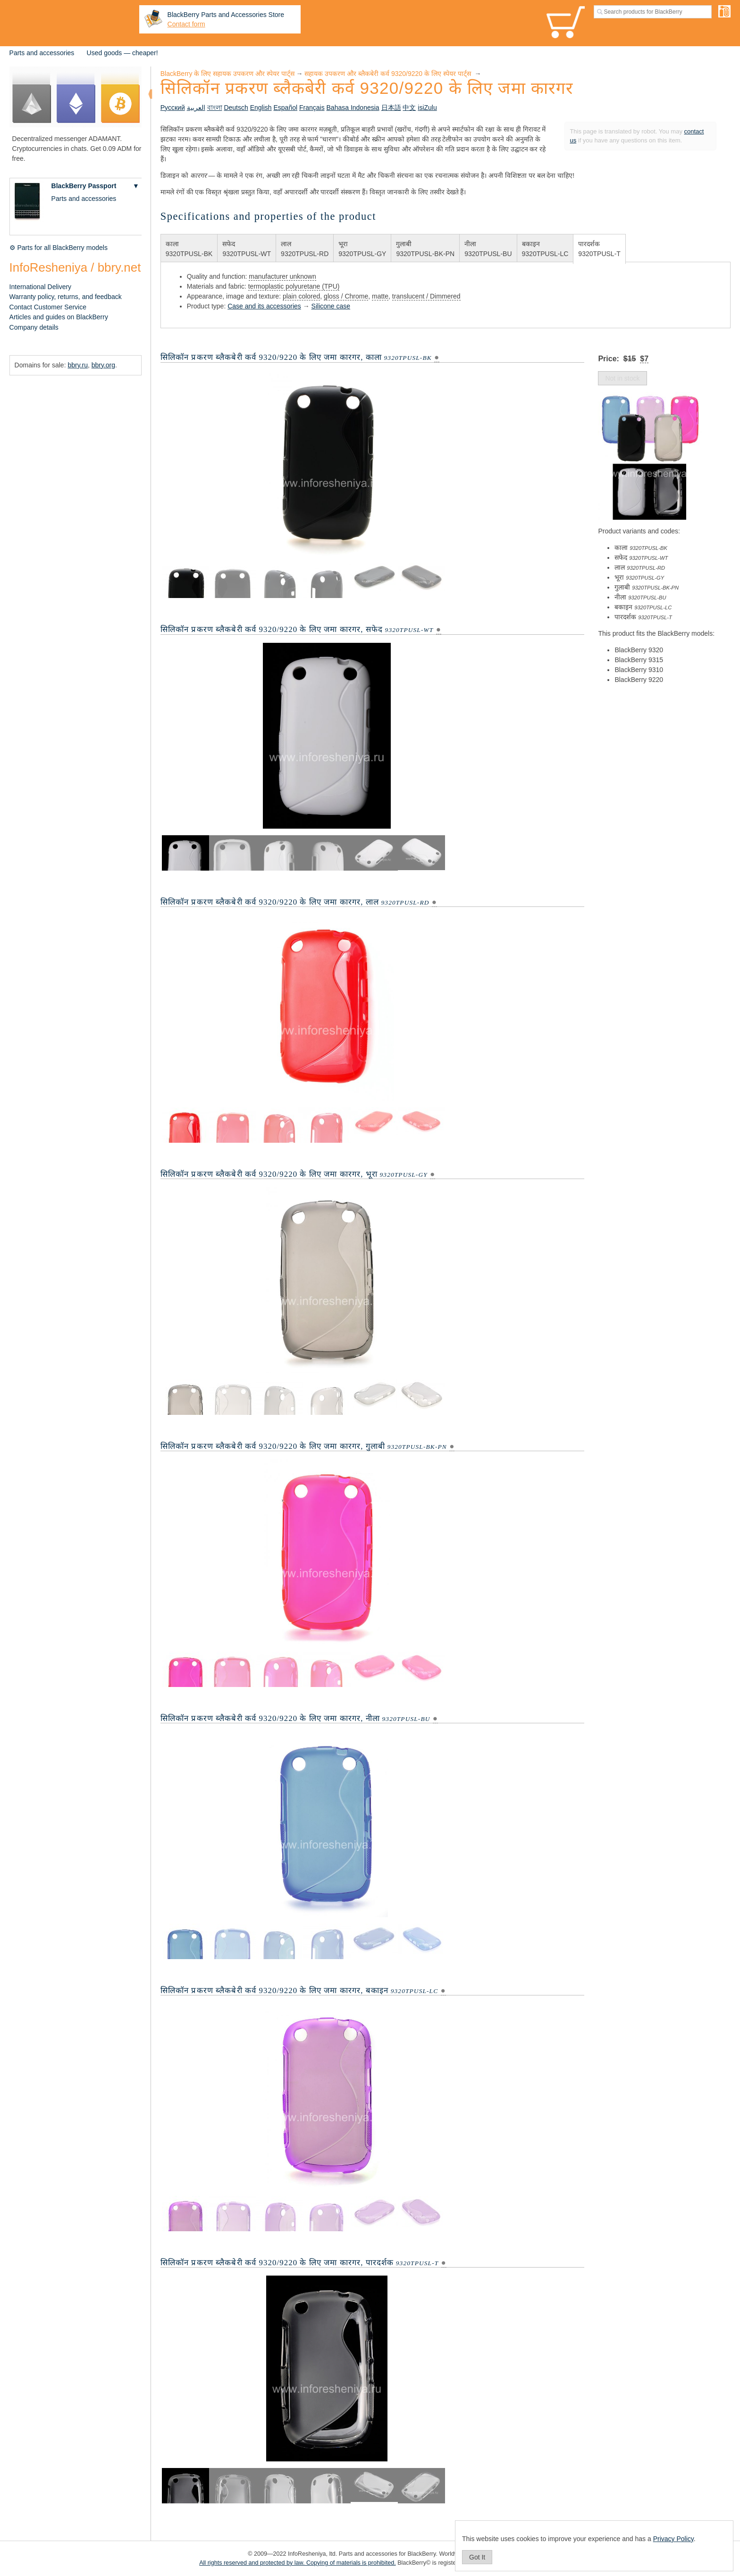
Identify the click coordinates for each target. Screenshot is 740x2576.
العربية (196, 107)
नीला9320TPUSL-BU (488, 249)
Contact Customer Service (47, 307)
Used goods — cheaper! (122, 53)
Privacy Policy (673, 2539)
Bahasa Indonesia (353, 107)
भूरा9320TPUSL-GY (362, 249)
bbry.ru (77, 365)
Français (312, 107)
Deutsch (236, 107)
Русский (172, 107)
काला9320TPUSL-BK (189, 249)
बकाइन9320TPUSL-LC (545, 249)
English (261, 107)
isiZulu (427, 107)
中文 (409, 107)
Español (285, 107)
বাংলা (214, 107)
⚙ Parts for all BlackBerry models (58, 247)
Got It (477, 2557)
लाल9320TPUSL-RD (304, 249)
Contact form (186, 24)
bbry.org (103, 365)
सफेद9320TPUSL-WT (246, 249)
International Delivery (40, 287)
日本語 (391, 107)
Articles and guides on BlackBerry (58, 317)
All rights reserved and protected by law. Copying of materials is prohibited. (297, 2562)
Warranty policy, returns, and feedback (65, 296)
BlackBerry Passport (84, 186)
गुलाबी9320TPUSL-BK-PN (425, 249)
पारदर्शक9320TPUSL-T (599, 249)
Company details (34, 327)
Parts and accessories (42, 53)
